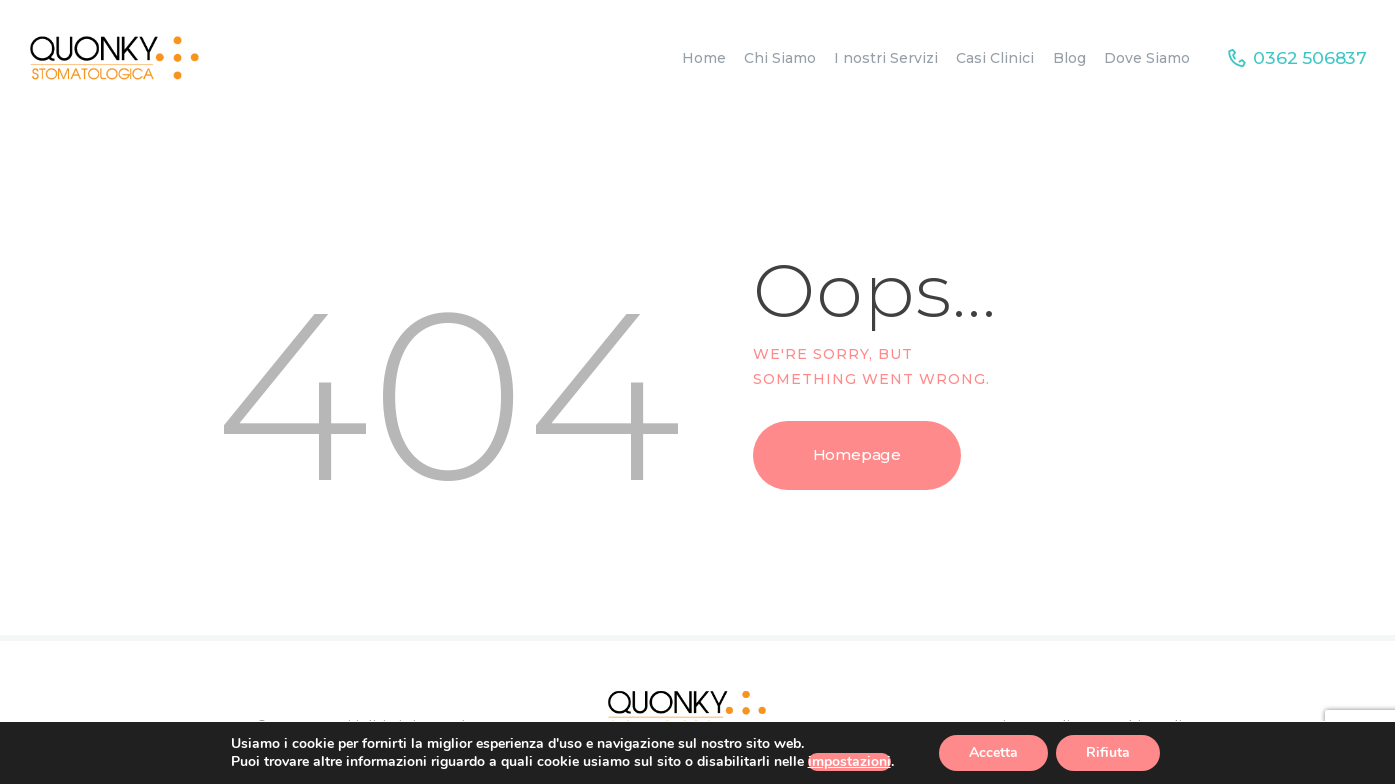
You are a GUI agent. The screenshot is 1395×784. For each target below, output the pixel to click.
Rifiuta (1108, 752)
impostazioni (849, 762)
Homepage (857, 454)
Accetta (993, 752)
